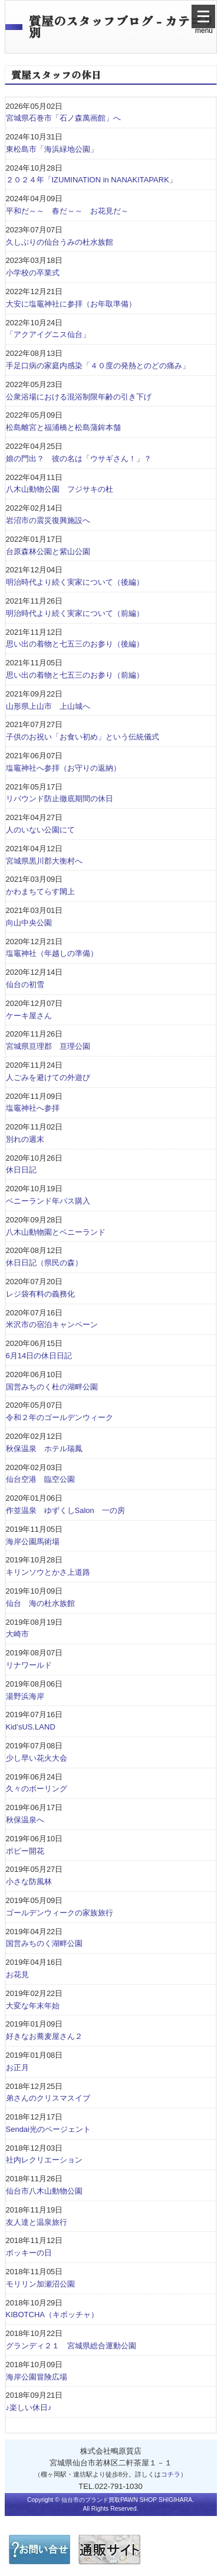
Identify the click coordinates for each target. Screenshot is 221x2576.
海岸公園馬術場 (33, 1541)
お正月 (17, 2067)
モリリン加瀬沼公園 (40, 2284)
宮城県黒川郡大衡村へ (44, 861)
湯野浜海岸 (25, 1696)
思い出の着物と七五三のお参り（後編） (75, 643)
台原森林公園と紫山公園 (48, 551)
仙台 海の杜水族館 (40, 1603)
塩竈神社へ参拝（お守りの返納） (63, 768)
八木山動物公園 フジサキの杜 (59, 489)
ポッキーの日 (29, 2252)
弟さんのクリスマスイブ (48, 2098)
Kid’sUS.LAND (30, 1726)
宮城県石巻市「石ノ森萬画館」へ (63, 118)
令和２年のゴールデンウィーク (59, 1417)
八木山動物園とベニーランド (55, 1232)
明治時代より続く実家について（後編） (75, 582)
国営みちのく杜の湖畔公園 (52, 1386)
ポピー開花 (25, 1851)
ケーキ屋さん (29, 1015)
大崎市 (17, 1633)
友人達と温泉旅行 (36, 2222)
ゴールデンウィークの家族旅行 (59, 1912)
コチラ (170, 2474)
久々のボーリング (36, 1788)
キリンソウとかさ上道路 (48, 1572)
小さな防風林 (29, 1881)
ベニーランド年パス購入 (48, 1201)
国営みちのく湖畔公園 (44, 1943)
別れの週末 (25, 1139)
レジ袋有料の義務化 (40, 1293)
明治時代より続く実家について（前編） (75, 613)
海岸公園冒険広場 (36, 2376)
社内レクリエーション (44, 2159)
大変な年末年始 (33, 2005)
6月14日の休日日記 (39, 1355)
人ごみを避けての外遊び (48, 1077)
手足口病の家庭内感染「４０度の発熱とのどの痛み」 (101, 365)
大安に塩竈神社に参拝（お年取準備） (71, 303)
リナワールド (29, 1665)
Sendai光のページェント (48, 2129)
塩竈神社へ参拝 (33, 1108)
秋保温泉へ (25, 1819)
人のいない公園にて (40, 829)
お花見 (17, 1974)
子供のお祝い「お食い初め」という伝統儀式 (82, 736)
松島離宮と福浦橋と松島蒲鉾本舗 (63, 427)
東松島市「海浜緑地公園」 (52, 149)
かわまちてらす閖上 (40, 891)
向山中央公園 (29, 922)
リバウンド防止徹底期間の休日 (59, 798)
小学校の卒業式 (33, 272)
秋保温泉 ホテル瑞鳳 (44, 1448)
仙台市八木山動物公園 (44, 2191)
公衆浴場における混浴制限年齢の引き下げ (78, 396)
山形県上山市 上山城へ (48, 706)
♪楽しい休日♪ (29, 2407)
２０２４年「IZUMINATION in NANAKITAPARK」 (91, 179)
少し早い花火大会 (36, 1758)
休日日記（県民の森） (44, 1262)
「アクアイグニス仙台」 (48, 334)
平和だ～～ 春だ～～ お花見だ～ (67, 210)
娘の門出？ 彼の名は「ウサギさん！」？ (78, 458)
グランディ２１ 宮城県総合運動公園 (71, 2345)
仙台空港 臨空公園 (40, 1479)
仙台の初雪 (25, 984)
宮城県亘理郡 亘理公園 (48, 1046)
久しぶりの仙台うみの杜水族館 (59, 242)
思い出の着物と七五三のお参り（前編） (75, 675)
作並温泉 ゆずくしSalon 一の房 (65, 1510)
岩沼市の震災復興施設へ (48, 520)
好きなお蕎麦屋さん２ (44, 2036)
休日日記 (21, 1169)
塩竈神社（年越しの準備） (52, 953)
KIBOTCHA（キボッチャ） (52, 2314)
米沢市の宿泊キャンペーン (52, 1324)
